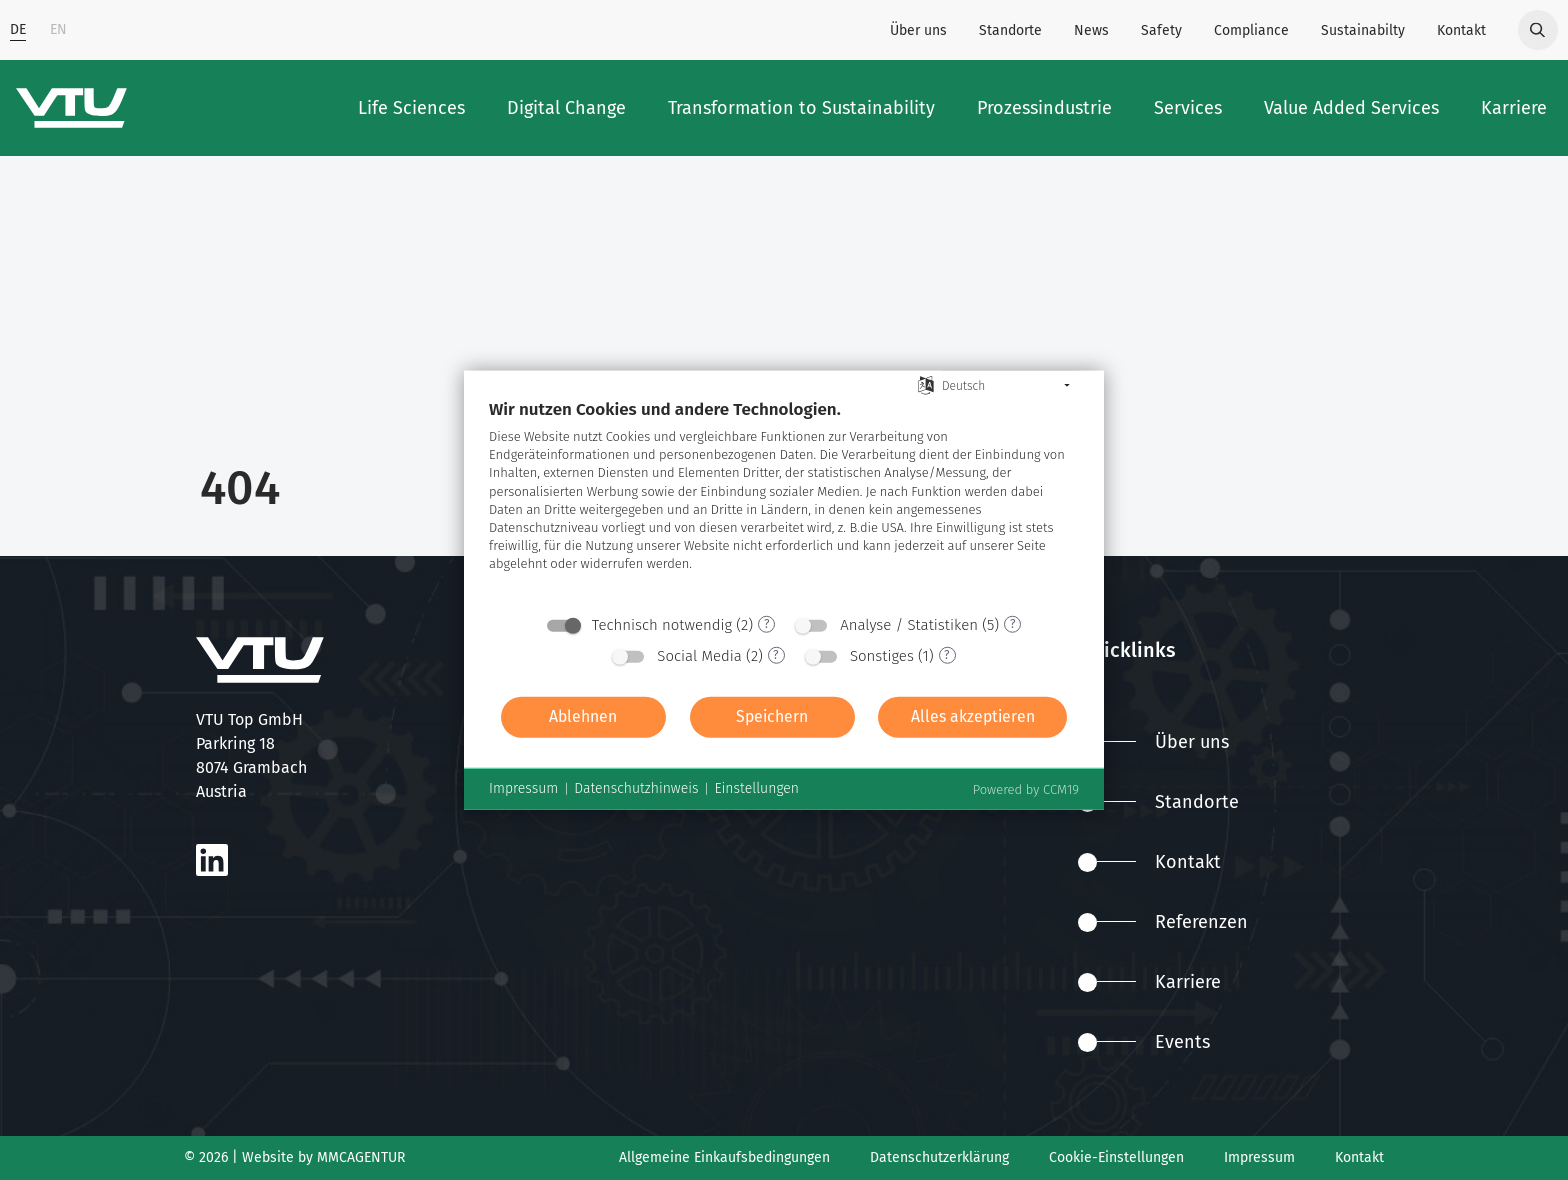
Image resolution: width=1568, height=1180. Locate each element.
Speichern (772, 716)
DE (18, 29)
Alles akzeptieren (973, 716)
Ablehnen (583, 716)
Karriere (1149, 982)
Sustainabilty (1363, 30)
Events (1144, 1042)
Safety (1161, 30)
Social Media (699, 655)
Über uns (918, 30)
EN (58, 29)
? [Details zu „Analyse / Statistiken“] (1013, 624)
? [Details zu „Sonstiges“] (947, 655)
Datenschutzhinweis (636, 788)
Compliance (1251, 30)
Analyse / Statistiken (909, 624)
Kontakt (1461, 30)
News (1091, 30)
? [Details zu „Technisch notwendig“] (767, 624)
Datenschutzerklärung (939, 1157)
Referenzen (1163, 922)
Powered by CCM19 (1026, 788)
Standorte (1010, 30)
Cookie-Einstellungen (1116, 1157)
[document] (784, 500)
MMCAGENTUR (361, 1157)
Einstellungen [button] (756, 788)
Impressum (1259, 1157)
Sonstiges (882, 655)
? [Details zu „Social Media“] (776, 655)
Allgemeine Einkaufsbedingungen (724, 1157)
